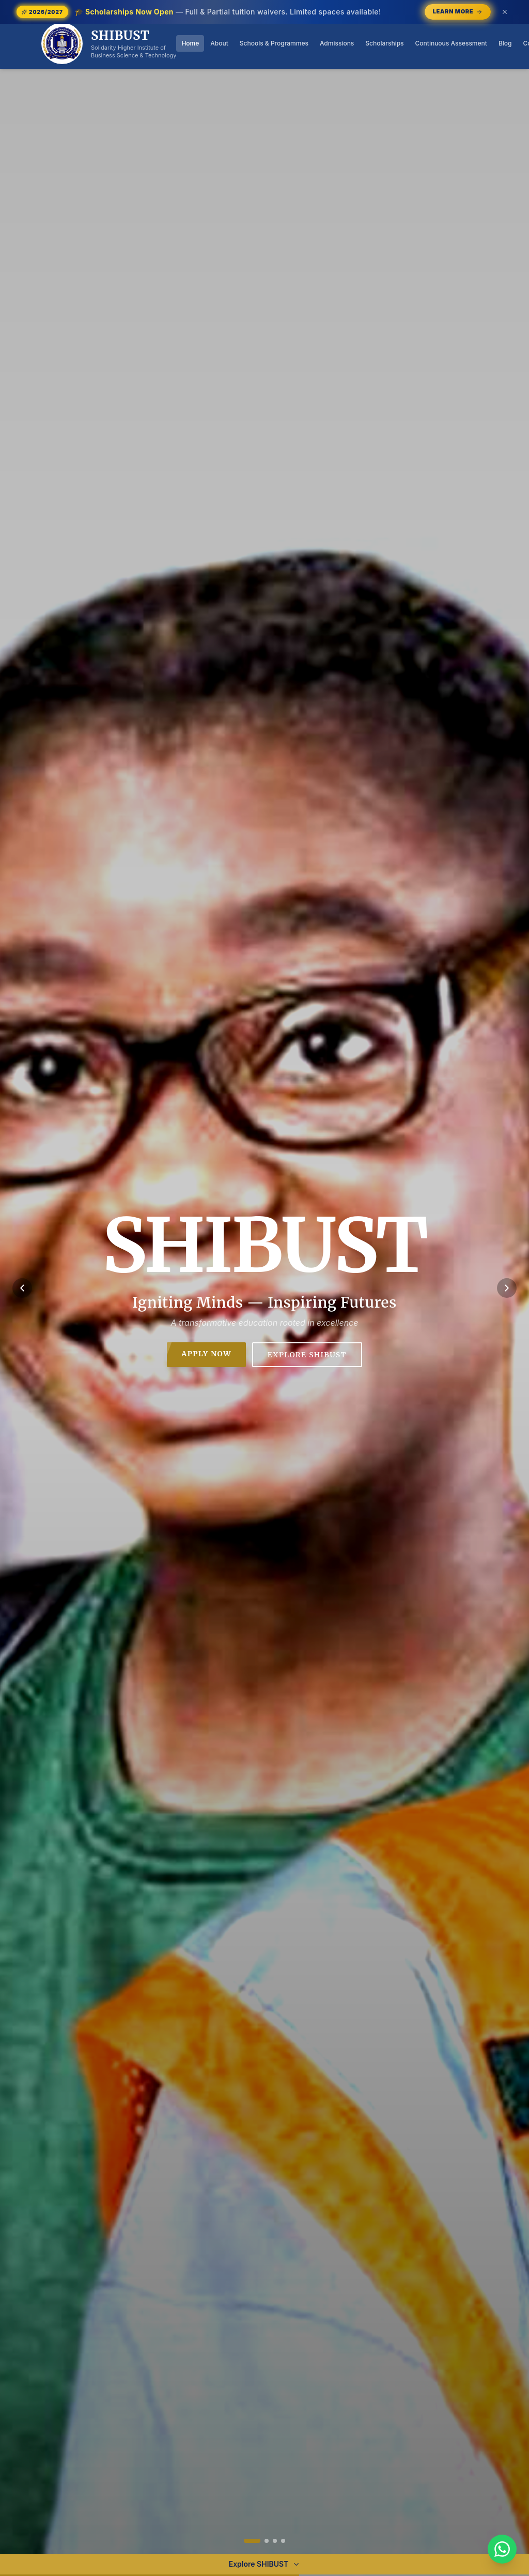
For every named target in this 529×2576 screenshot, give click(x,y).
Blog (505, 43)
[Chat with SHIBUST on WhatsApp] (502, 2549)
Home (190, 43)
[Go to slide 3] (275, 2541)
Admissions (337, 43)
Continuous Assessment (451, 43)
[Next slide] (507, 1288)
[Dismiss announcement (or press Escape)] (504, 12)
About (219, 43)
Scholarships (384, 43)
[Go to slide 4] (283, 2541)
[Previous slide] (22, 1288)
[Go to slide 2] (266, 2541)
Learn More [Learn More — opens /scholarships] (458, 11)
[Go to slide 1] (252, 2541)
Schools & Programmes (274, 43)
